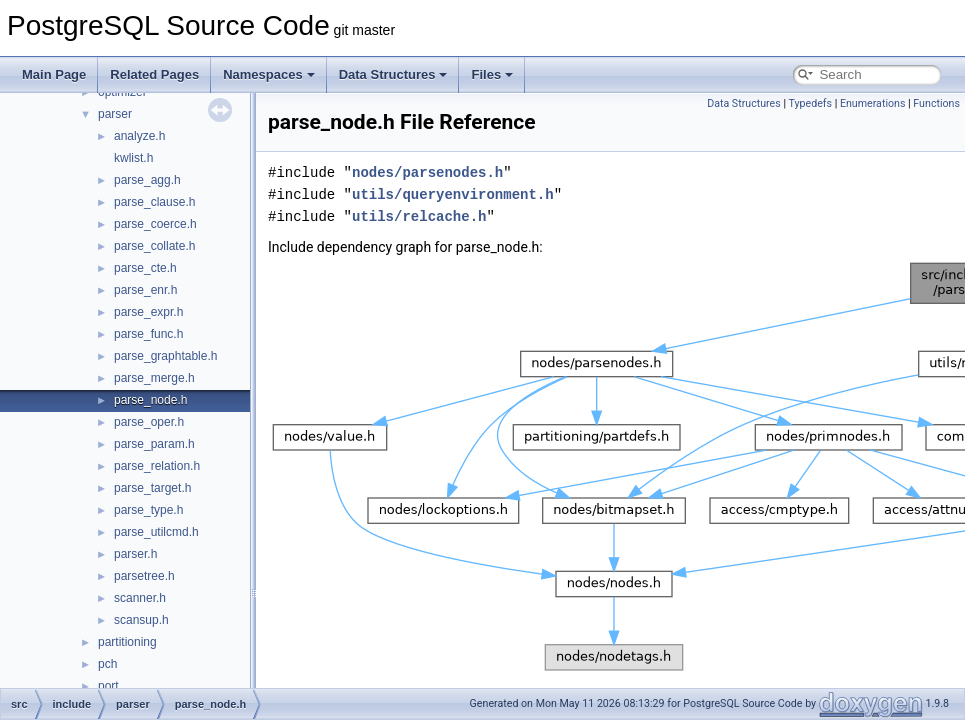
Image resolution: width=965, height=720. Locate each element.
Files (492, 74)
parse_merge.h (154, 378)
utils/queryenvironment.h (453, 194)
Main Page (54, 74)
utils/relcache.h (419, 216)
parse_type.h (148, 510)
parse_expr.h (148, 312)
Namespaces (269, 74)
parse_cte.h (145, 268)
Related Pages (154, 74)
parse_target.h (152, 488)
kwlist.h (133, 158)
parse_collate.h (154, 246)
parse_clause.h (154, 202)
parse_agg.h (147, 180)
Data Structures (393, 74)
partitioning (127, 642)
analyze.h (139, 136)
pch (107, 664)
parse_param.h (154, 444)
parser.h (135, 554)
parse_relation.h (157, 466)
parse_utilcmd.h (156, 532)
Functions (936, 103)
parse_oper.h (149, 422)
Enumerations (873, 103)
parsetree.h (144, 576)
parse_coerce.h (155, 224)
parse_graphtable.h (165, 356)
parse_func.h (148, 334)
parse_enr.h (145, 290)
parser (115, 114)
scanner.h (140, 598)
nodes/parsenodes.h (427, 172)
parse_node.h (150, 400)
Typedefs (810, 103)
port (108, 686)
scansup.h (141, 620)
